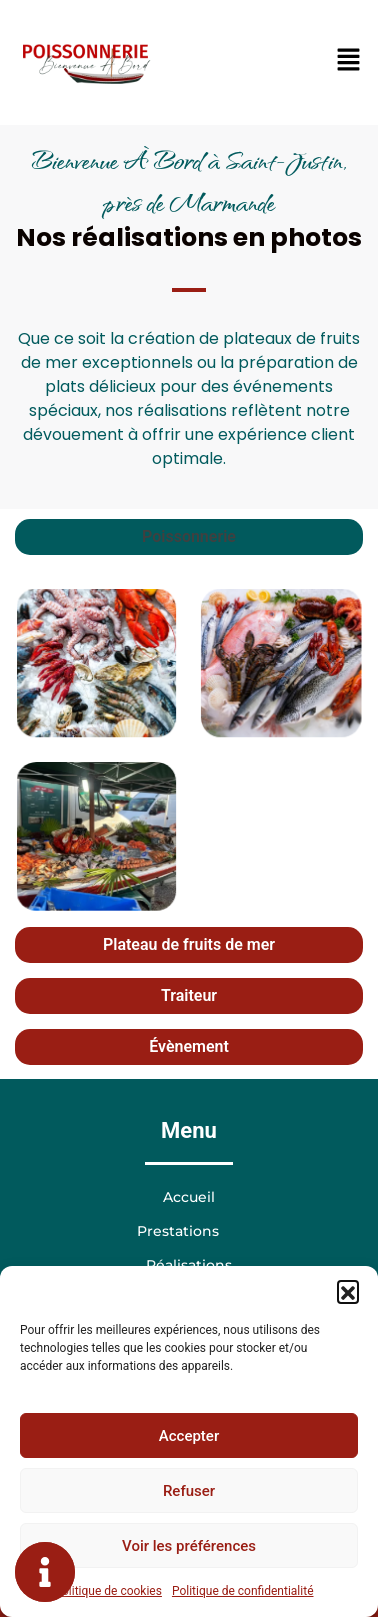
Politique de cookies (108, 1591)
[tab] (189, 537)
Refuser (189, 1491)
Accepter (189, 1436)
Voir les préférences (189, 1546)
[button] (348, 1291)
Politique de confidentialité (243, 1591)
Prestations (189, 1231)
